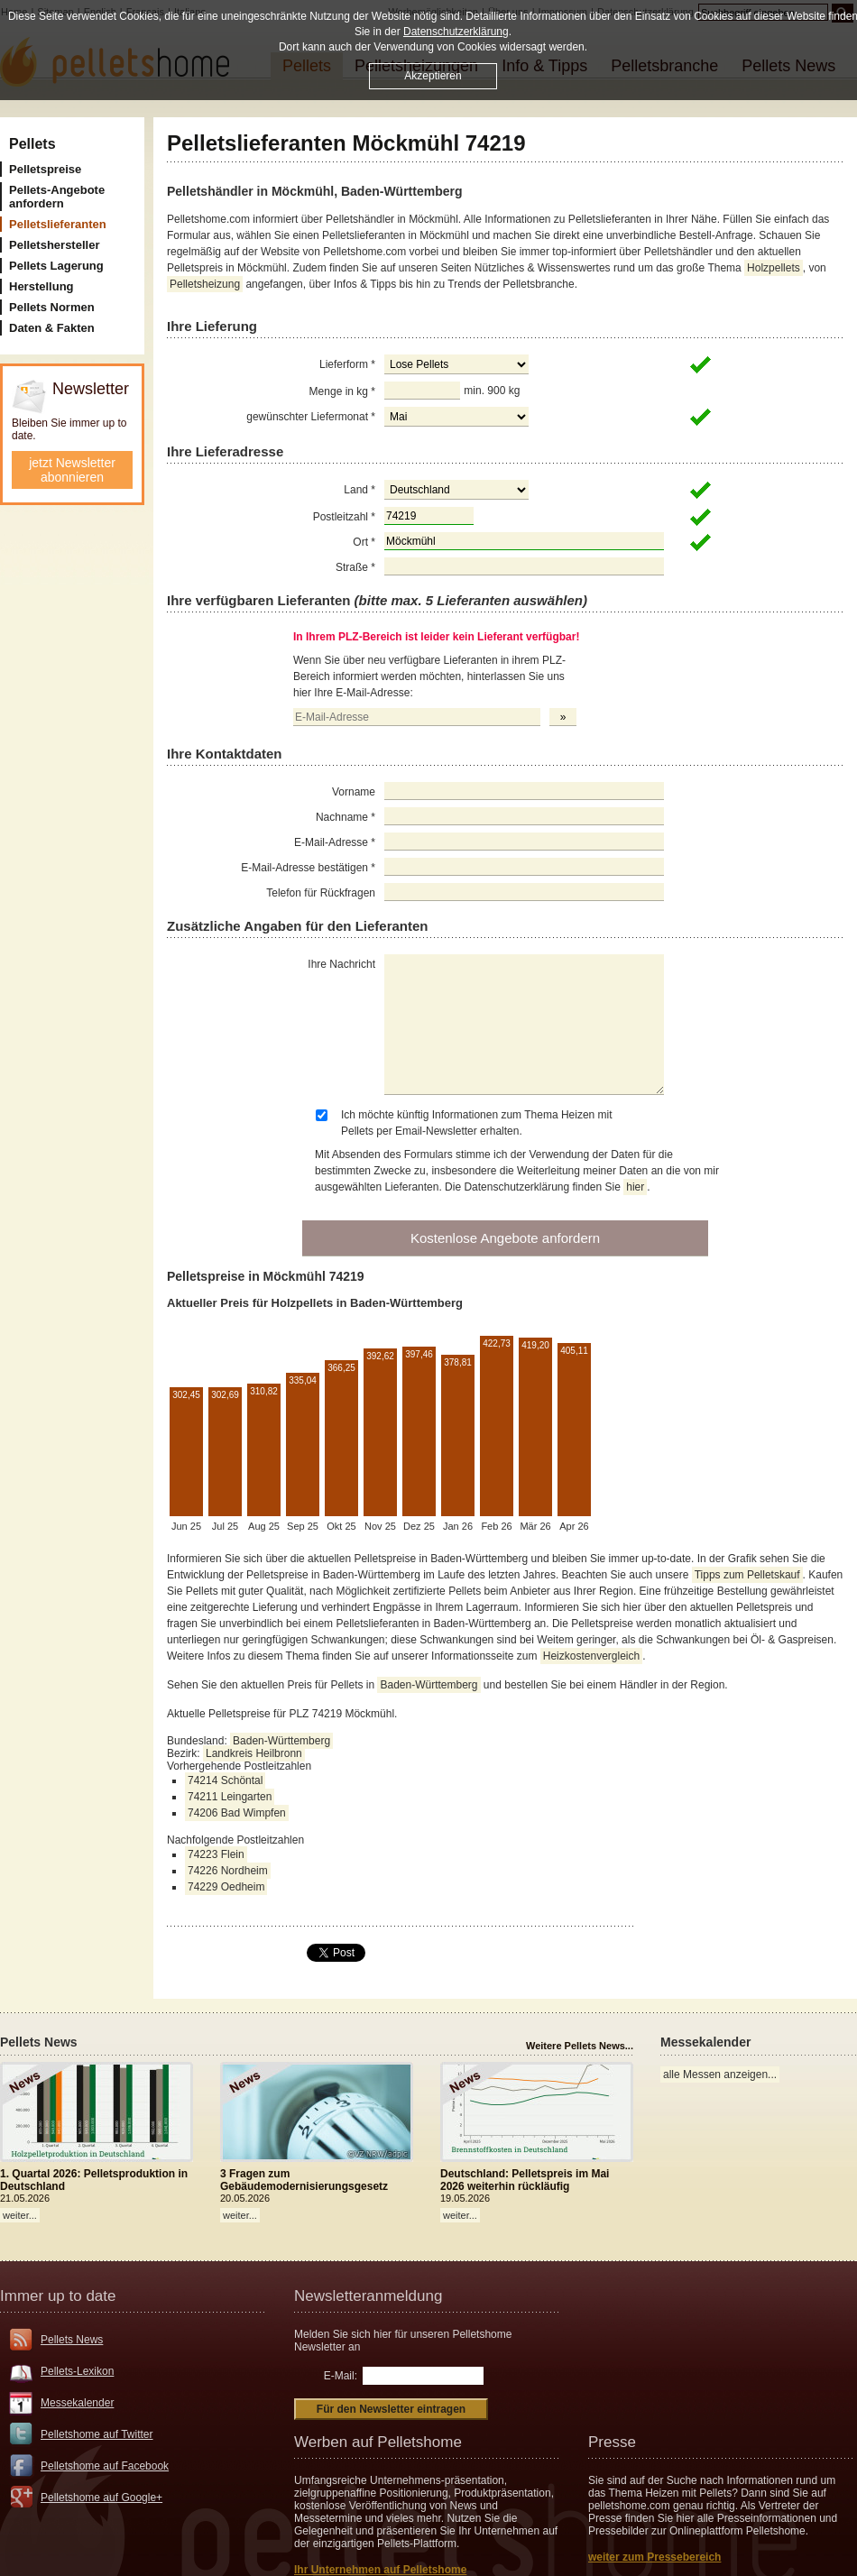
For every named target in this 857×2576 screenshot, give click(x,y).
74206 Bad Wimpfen (237, 1813)
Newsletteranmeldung (368, 2296)
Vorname (353, 792)
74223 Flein (216, 1854)
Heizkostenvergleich (591, 1656)
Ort (364, 542)
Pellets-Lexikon (77, 2371)
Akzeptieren (432, 75)
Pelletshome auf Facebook (105, 2466)
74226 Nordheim (228, 1870)
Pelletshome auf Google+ (101, 2497)
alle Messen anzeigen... (720, 2074)
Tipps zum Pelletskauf (747, 1575)
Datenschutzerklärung (456, 31)
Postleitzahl (344, 517)
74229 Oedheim (226, 1887)
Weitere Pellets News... (579, 2045)
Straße (355, 567)
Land (359, 489)
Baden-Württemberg (428, 1685)
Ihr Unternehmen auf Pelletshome (380, 2569)
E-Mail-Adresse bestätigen (308, 867)
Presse (612, 2442)
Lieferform (347, 364)
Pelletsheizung (205, 284)
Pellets (32, 144)
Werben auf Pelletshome (378, 2442)
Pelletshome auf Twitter (97, 2434)
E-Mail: (340, 2375)
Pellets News (72, 2339)
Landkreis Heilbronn (254, 1753)
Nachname (345, 817)
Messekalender (77, 2403)
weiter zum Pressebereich (654, 2557)
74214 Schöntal (225, 1780)
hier (635, 1187)
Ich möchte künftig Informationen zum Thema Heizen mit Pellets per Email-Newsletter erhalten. (477, 1123)
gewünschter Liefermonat (310, 416)
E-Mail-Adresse (334, 842)
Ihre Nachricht (341, 964)
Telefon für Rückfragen (320, 893)
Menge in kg (342, 391)
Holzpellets (773, 268)
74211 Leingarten (230, 1796)
